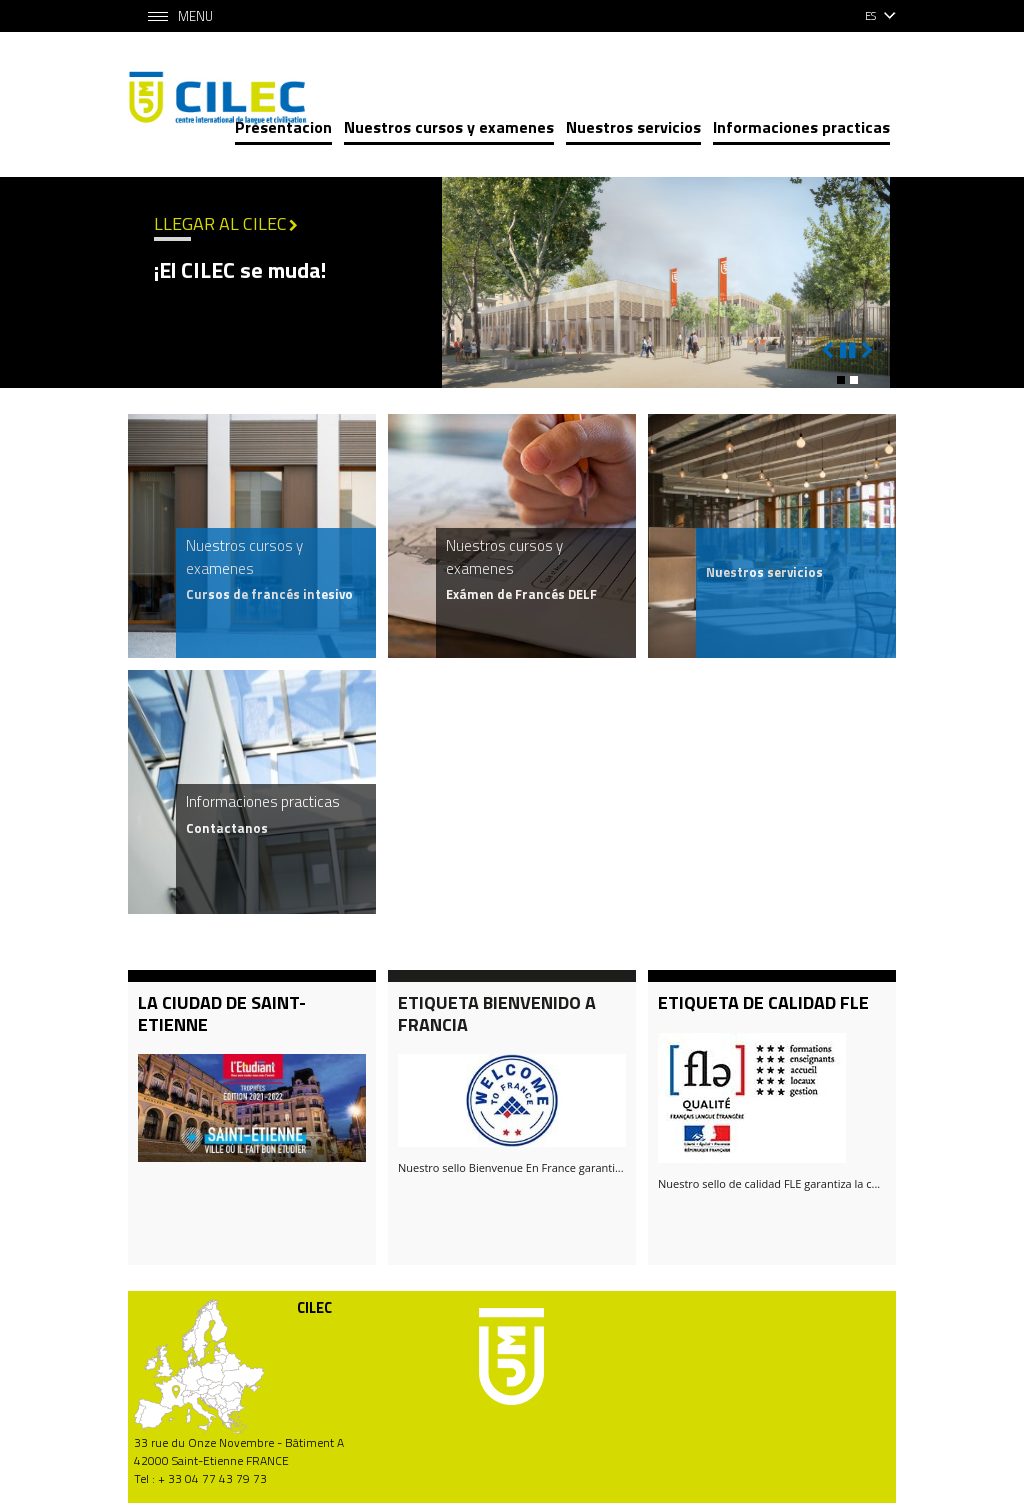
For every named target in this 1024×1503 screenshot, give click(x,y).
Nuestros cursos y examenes (449, 127)
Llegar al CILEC (220, 223)
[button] (841, 380)
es (870, 16)
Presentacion (283, 127)
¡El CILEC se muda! (240, 270)
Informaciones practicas (801, 127)
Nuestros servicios (633, 127)
